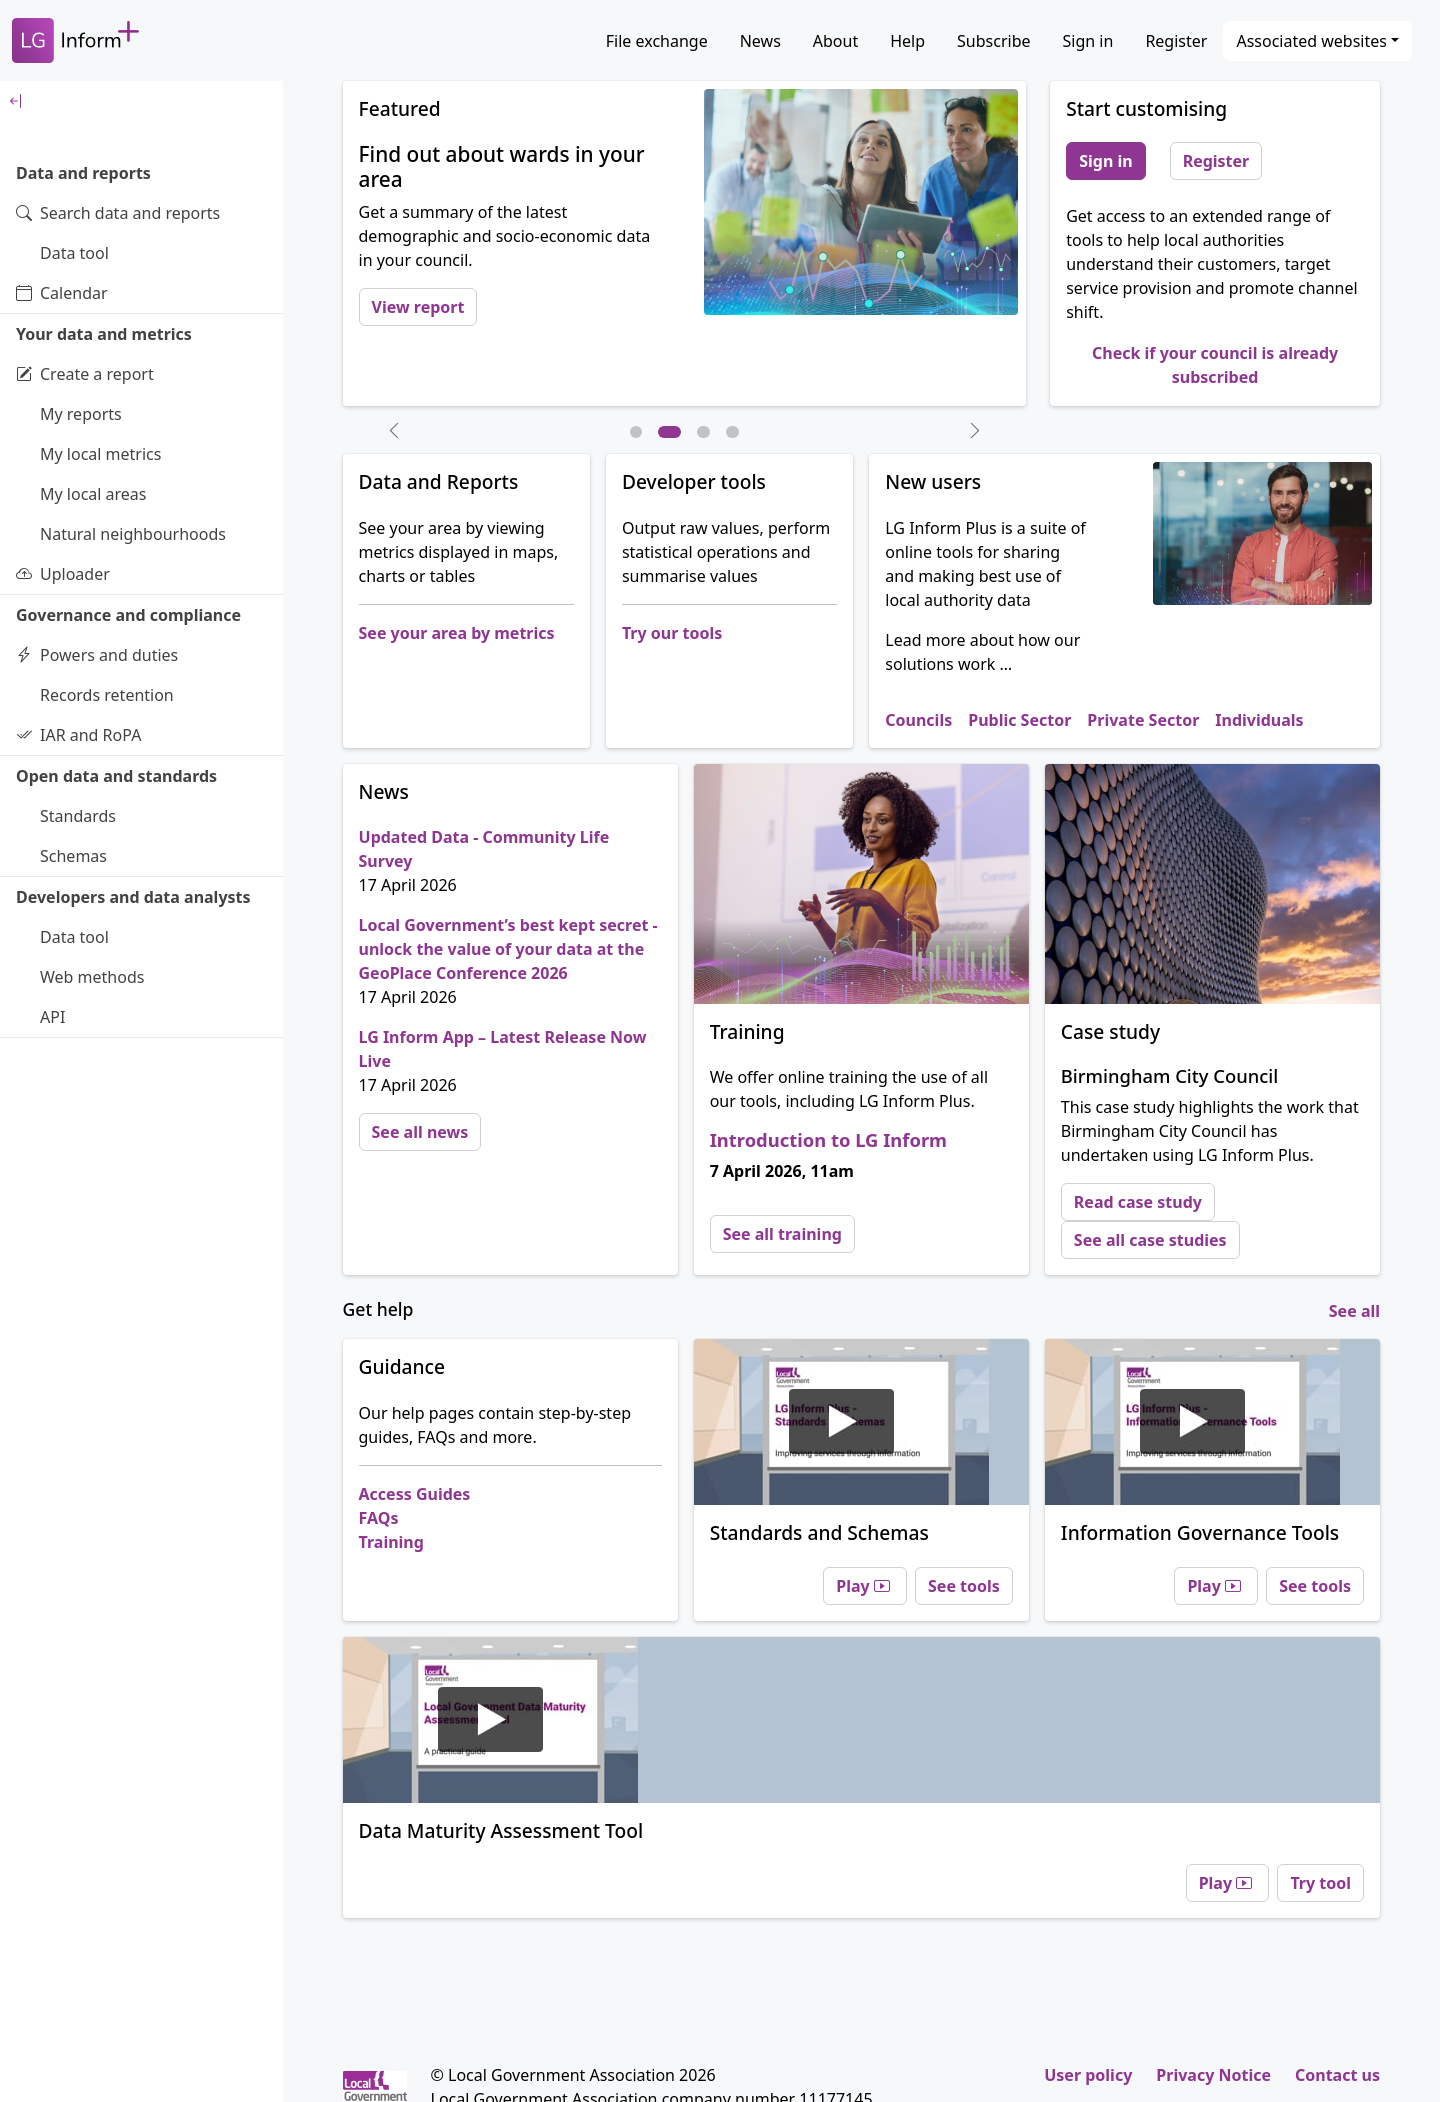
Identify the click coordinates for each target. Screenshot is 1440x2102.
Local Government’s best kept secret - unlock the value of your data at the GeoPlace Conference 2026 (508, 949)
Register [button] (1216, 161)
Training (391, 1542)
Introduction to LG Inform (828, 1139)
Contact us (1337, 2075)
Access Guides (415, 1494)
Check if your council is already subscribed (1215, 365)
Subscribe (993, 41)
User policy (1088, 2075)
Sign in (1088, 41)
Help (907, 41)
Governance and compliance (128, 615)
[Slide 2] (669, 432)
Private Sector (1143, 720)
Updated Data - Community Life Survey (484, 849)
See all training (782, 1234)
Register (1176, 41)
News (760, 41)
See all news (420, 1132)
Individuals (1259, 720)
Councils (918, 720)
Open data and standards (116, 776)
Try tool (1320, 1883)
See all (1354, 1311)
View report (418, 307)
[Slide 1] (636, 432)
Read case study (1138, 1202)
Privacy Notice (1213, 2075)
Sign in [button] (1105, 161)
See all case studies (1150, 1240)
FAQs (379, 1518)
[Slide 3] (703, 432)
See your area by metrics (457, 633)
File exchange (657, 41)
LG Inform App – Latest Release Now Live (503, 1049)
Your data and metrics (104, 334)
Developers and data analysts (133, 897)
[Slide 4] (732, 432)
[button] (394, 430)
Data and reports (83, 173)
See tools (964, 1586)
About (835, 41)
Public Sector (1019, 720)
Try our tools (672, 633)
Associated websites (1311, 41)
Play (865, 1586)
